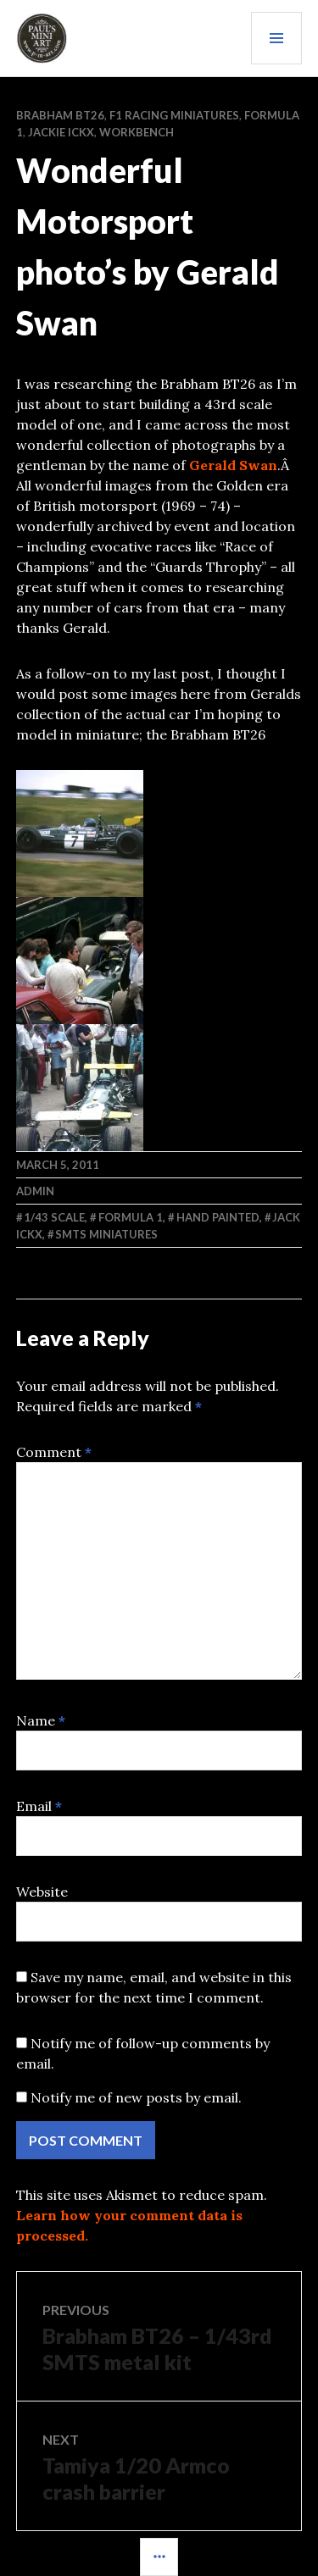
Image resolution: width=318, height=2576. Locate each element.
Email (39, 1806)
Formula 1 (130, 1217)
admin (35, 1191)
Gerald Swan (233, 465)
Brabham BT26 (60, 115)
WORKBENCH (136, 132)
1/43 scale (54, 1217)
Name (40, 1720)
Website (42, 1891)
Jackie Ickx (61, 132)
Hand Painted (217, 1217)
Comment (54, 1451)
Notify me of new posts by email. (136, 2097)
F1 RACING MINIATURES (174, 115)
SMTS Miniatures (106, 1234)
